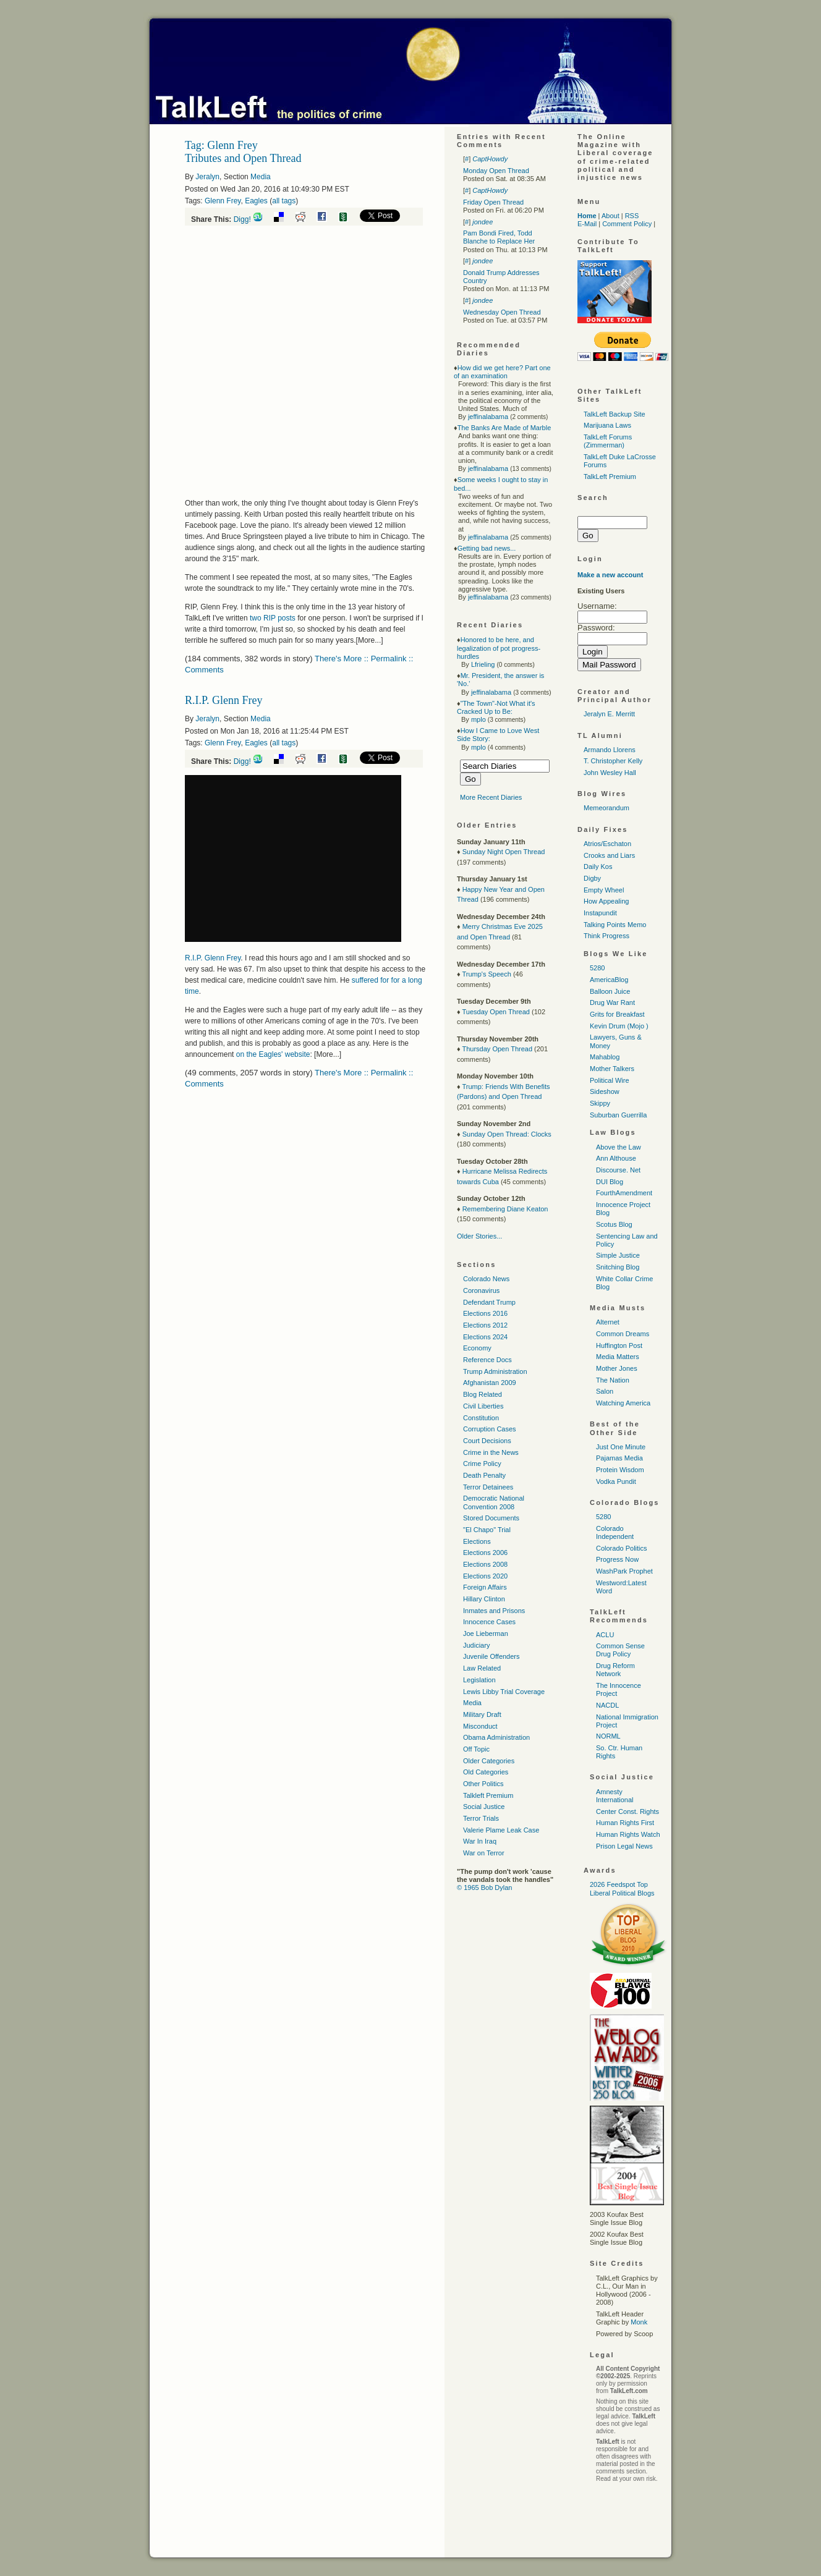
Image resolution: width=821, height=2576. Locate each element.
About (610, 215)
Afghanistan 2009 (489, 1382)
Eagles (256, 201)
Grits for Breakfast (617, 1014)
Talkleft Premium (488, 1795)
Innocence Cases (489, 1621)
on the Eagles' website (273, 1054)
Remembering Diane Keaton (505, 1209)
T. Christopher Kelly (613, 761)
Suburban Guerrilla (618, 1115)
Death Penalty (484, 1475)
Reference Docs (487, 1359)
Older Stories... (479, 1236)
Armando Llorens (610, 749)
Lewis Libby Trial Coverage (504, 1691)
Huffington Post (619, 1345)
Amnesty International (615, 1795)
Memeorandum (606, 807)
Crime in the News (491, 1452)
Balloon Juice (610, 991)
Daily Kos (598, 866)
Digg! (242, 219)
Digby (592, 878)
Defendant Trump (489, 1302)
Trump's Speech (486, 974)
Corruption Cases (489, 1429)
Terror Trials (481, 1818)
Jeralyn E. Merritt (609, 714)
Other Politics (483, 1783)
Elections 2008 (485, 1564)
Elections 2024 (485, 1337)
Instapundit (600, 913)
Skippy (600, 1103)
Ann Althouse (616, 1158)
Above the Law (618, 1147)
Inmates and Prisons (494, 1610)
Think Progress (606, 935)
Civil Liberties (483, 1406)
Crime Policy (482, 1463)
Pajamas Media (619, 1458)
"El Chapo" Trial (487, 1529)
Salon (604, 1391)
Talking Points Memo (615, 924)
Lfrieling (483, 664)
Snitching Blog (617, 1267)
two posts (273, 618)
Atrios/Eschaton (607, 843)
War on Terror (483, 1853)
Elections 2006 (485, 1552)
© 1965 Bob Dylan (484, 1887)
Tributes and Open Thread (243, 158)
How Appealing (606, 901)
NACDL (607, 1705)
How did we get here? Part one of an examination (502, 371)
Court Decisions (487, 1440)
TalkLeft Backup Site (614, 414)
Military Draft (482, 1714)
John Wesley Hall (610, 772)
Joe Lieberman (485, 1633)
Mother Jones (616, 1368)
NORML (608, 1736)
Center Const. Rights (627, 1811)
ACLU (605, 1634)
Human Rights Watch (628, 1834)
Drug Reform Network (615, 1669)
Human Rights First (625, 1822)
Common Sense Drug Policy (620, 1650)
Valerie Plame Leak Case (501, 1830)
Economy (477, 1348)
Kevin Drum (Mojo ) (619, 1026)
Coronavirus (481, 1290)
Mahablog (604, 1057)
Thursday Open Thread (497, 1049)
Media (260, 176)
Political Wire (609, 1080)
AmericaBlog (609, 979)
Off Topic (476, 1749)
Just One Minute (620, 1447)
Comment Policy (627, 223)
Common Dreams (622, 1333)
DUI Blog (609, 1181)
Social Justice (483, 1806)
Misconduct (480, 1726)
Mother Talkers (612, 1068)
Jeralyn (207, 176)
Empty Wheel (604, 890)
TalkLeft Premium (610, 476)
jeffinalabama (488, 416)
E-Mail (587, 223)
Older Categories (488, 1761)
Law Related (482, 1668)
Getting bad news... (486, 548)
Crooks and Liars (609, 855)
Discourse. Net (618, 1170)
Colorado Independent (615, 1532)
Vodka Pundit (616, 1481)
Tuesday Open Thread (495, 1011)
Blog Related (482, 1394)
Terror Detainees (488, 1487)
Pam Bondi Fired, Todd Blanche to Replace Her (499, 237)
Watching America (623, 1403)
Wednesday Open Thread (502, 312)
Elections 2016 (485, 1313)
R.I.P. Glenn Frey (224, 700)
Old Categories (485, 1772)
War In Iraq (479, 1841)
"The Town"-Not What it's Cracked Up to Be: (496, 707)
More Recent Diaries (491, 797)
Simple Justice (618, 1255)
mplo (478, 719)
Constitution (481, 1417)
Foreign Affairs (485, 1587)
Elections (477, 1541)
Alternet (607, 1322)
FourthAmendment (624, 1193)
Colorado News (486, 1278)
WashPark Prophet (624, 1571)
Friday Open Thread (493, 202)
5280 (597, 968)
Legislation (479, 1680)
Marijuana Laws (607, 425)
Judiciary (476, 1645)
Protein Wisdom (620, 1469)
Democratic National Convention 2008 (493, 1502)
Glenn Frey (222, 201)
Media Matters (617, 1356)
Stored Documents (491, 1518)
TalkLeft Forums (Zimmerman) (608, 441)
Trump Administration (495, 1371)
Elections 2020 (485, 1576)
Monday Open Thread (496, 170)
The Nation (612, 1380)
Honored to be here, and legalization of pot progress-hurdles (498, 647)
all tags (284, 201)
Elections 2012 (485, 1325)
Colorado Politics (621, 1548)
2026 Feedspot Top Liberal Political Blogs (622, 1888)
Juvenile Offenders (491, 1656)
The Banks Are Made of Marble (504, 427)
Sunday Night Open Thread (503, 851)
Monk (639, 2322)
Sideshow (604, 1091)
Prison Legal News (624, 1846)
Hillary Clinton (484, 1599)
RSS (632, 215)
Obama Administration (496, 1737)
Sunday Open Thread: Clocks (506, 1134)
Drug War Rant (612, 1002)
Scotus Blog (614, 1224)
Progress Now (617, 1559)
